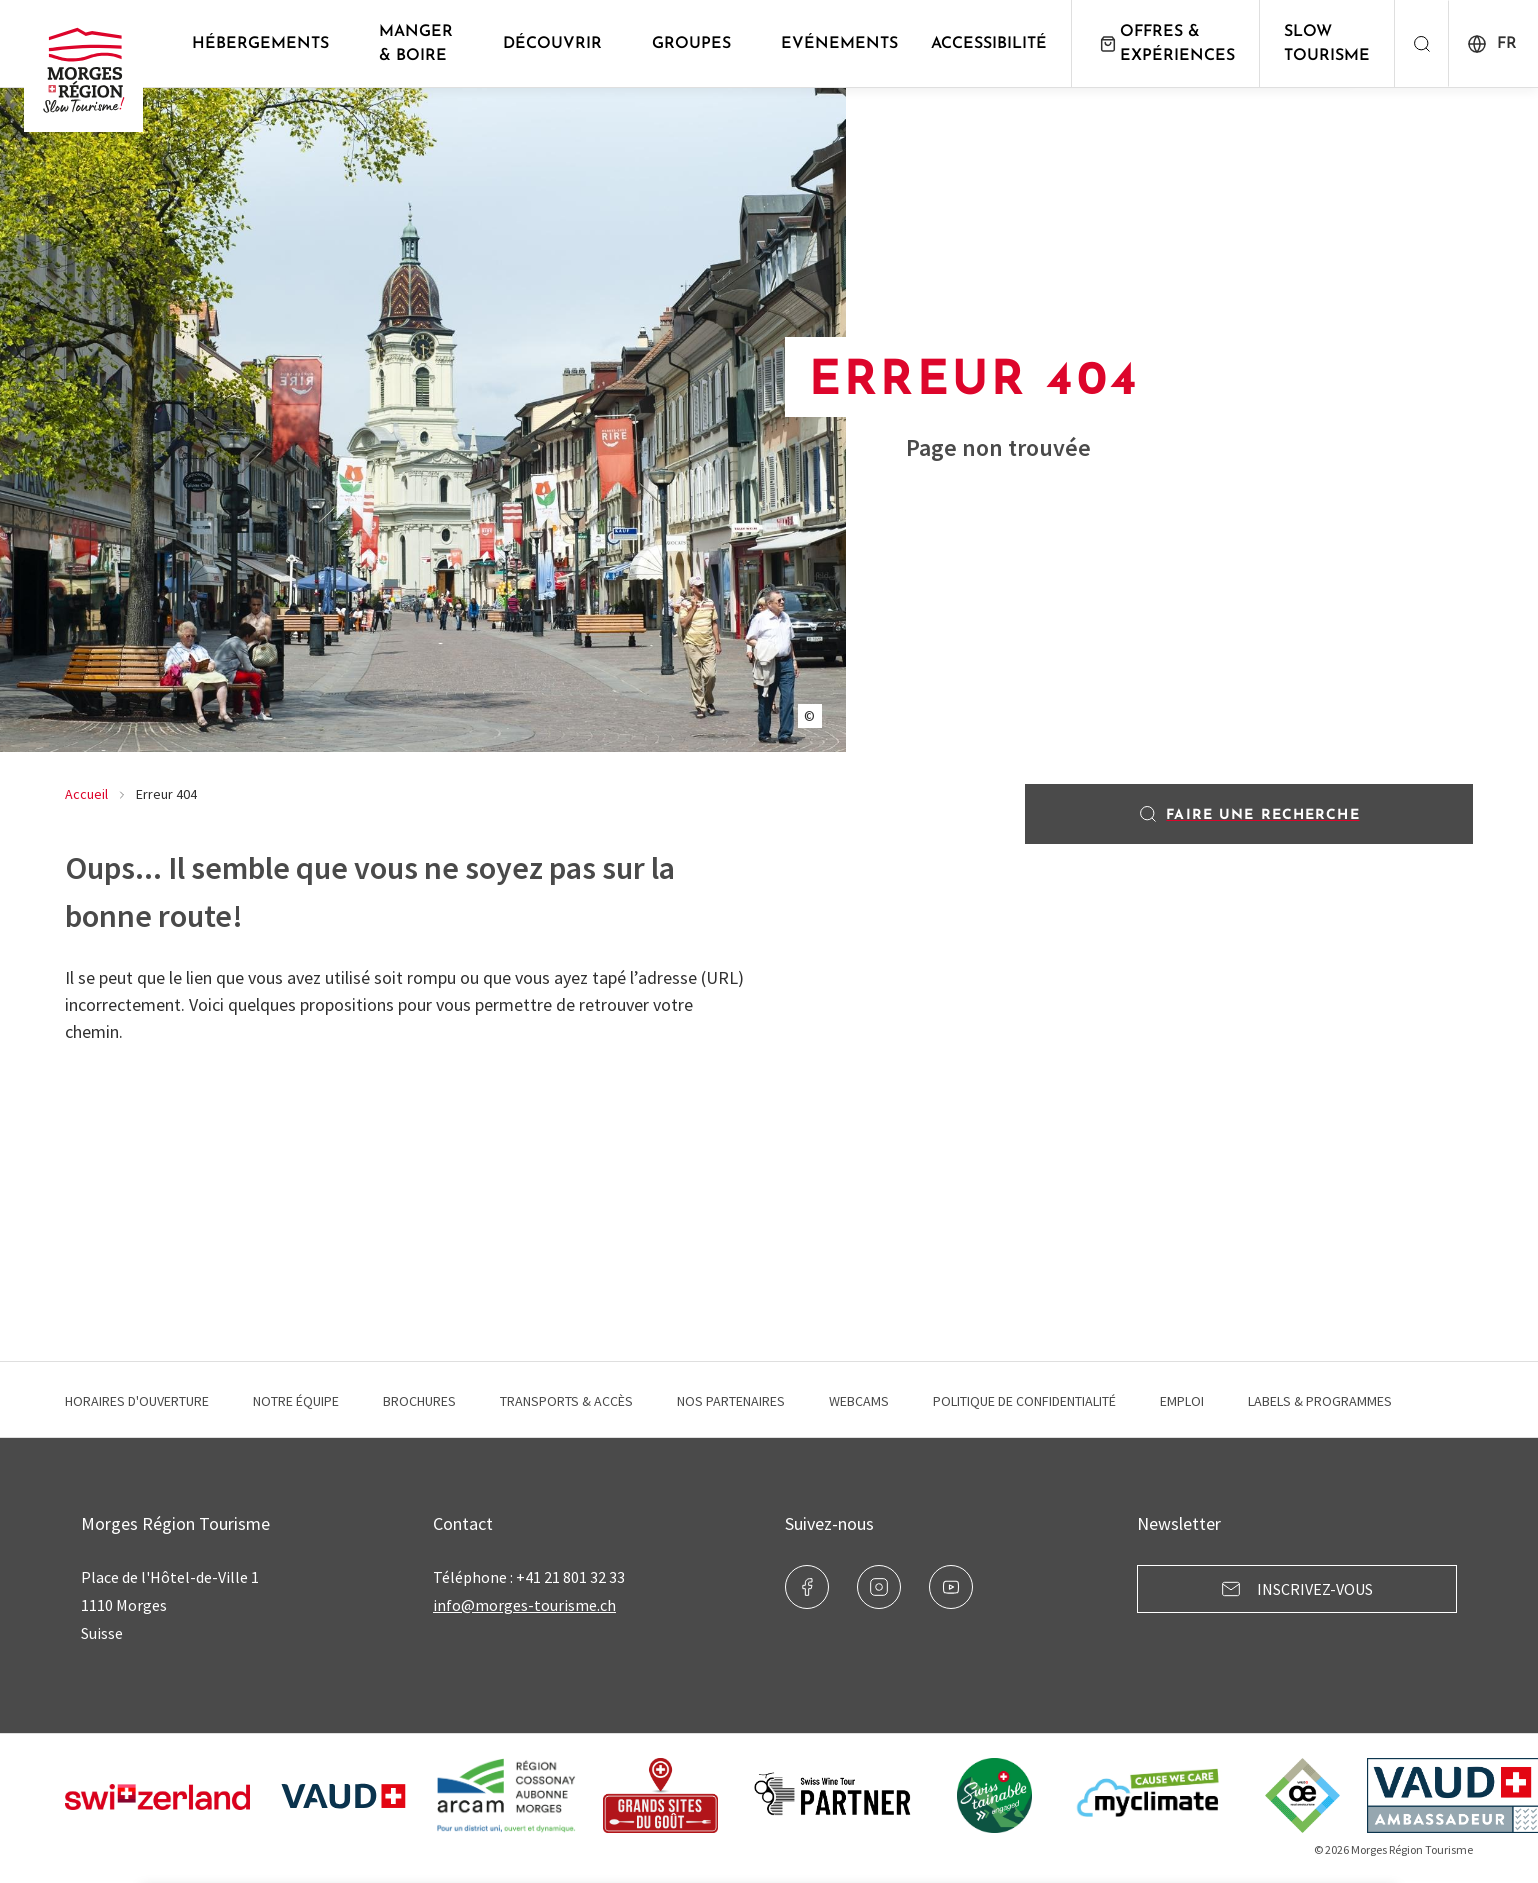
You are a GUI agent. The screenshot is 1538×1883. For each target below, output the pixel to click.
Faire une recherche (1248, 814)
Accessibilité (996, 44)
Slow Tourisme (1334, 44)
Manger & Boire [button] (423, 44)
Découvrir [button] (559, 44)
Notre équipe (296, 1401)
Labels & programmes (1320, 1401)
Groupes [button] (698, 44)
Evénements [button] (846, 44)
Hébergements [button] (267, 44)
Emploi (1182, 1401)
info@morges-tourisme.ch (524, 1605)
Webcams (859, 1401)
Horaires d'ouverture (137, 1401)
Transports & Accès (566, 1401)
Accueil (86, 794)
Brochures (419, 1401)
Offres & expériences (1172, 44)
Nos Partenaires (731, 1401)
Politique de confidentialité (1024, 1401)
